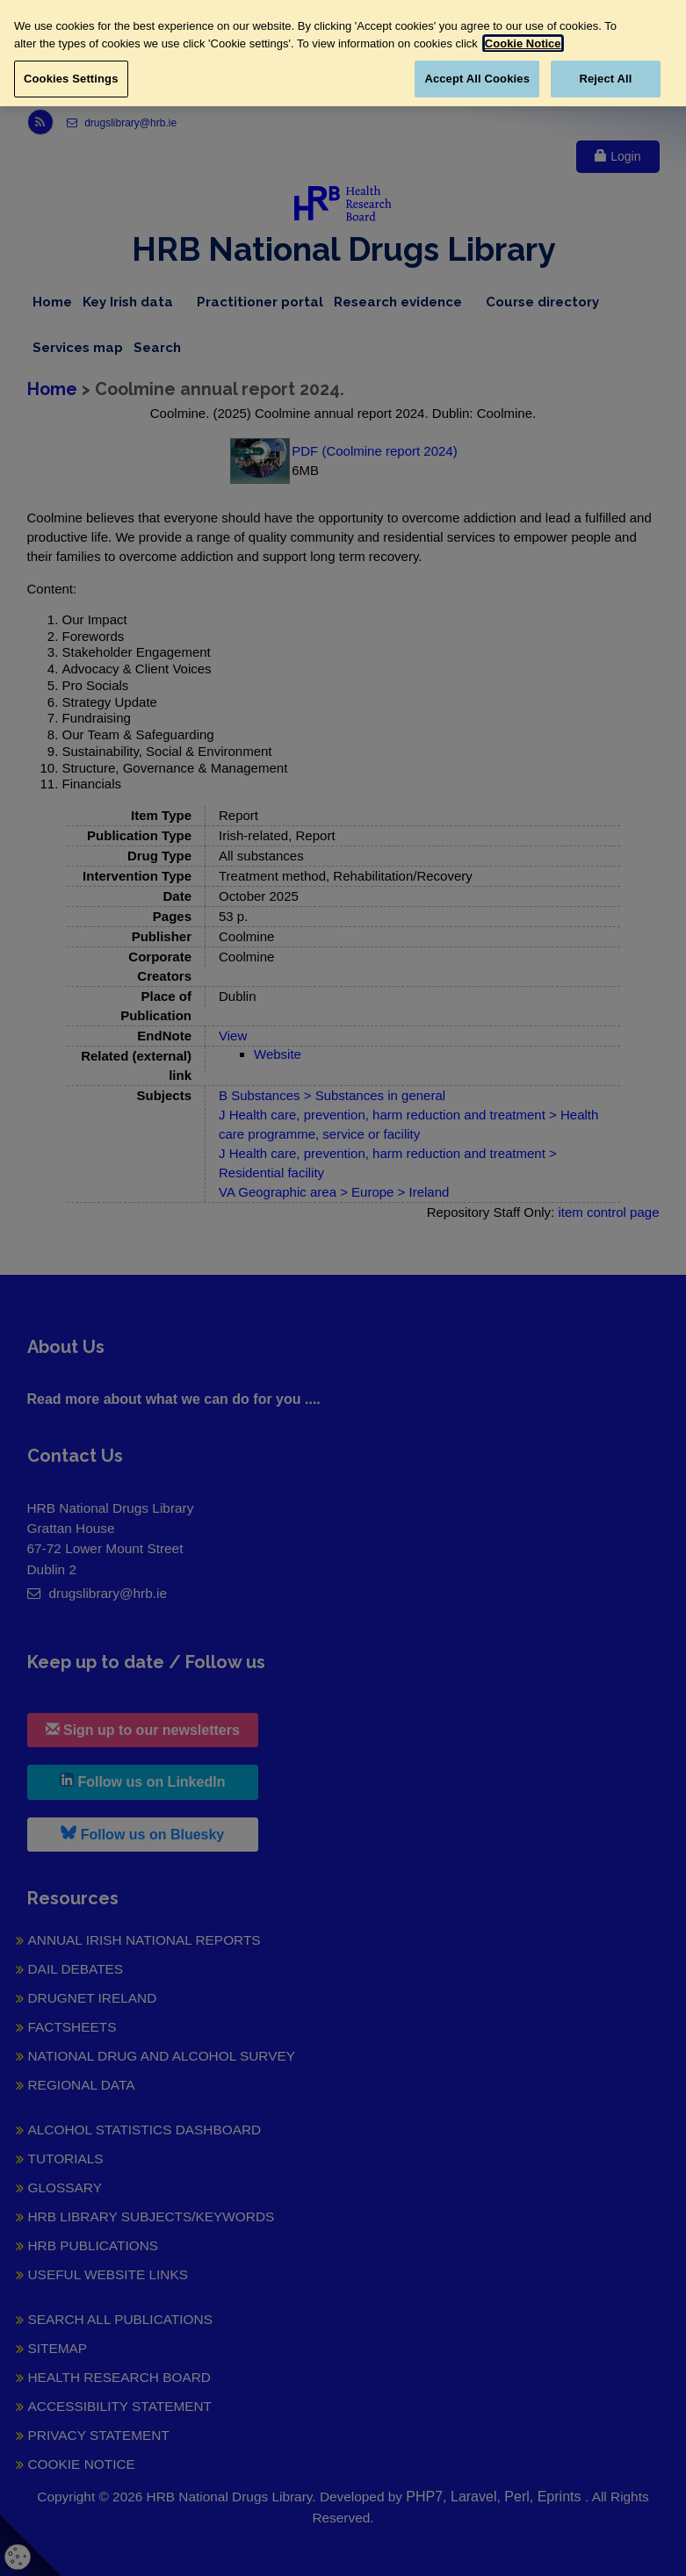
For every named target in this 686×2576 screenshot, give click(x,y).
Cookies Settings (71, 78)
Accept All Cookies (477, 78)
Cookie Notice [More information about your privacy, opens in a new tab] (523, 43)
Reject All (605, 78)
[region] (343, 53)
